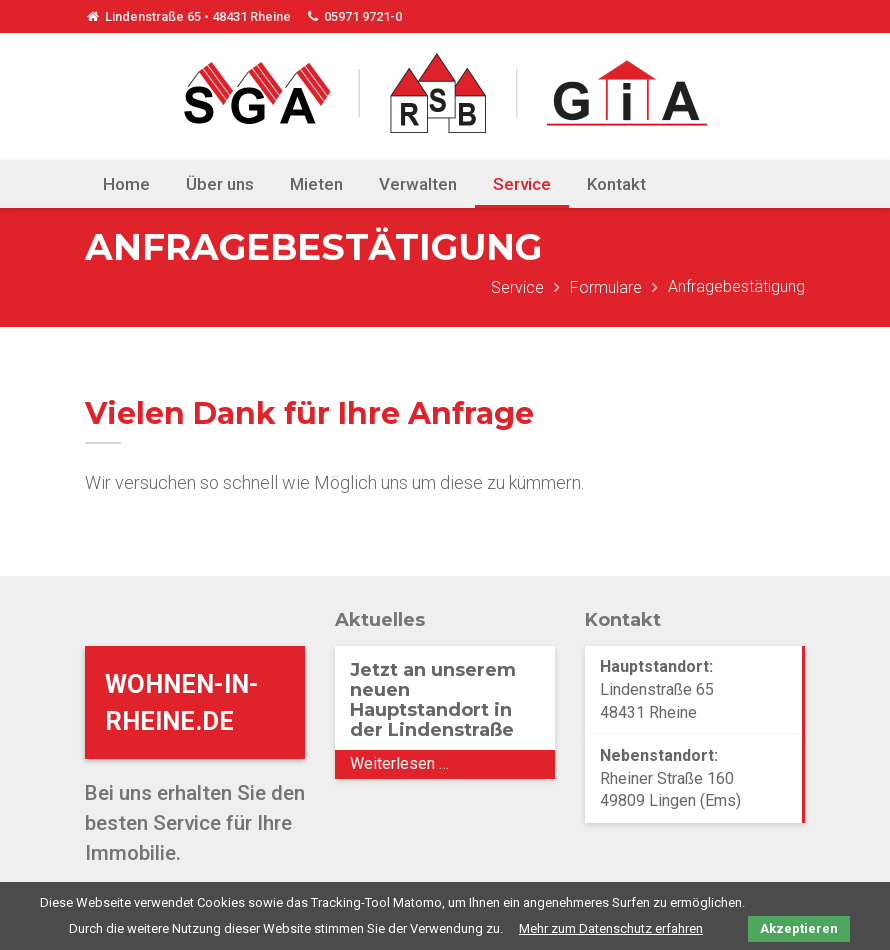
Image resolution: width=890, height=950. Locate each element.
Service (517, 287)
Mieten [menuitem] (316, 184)
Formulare (606, 287)
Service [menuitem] (522, 184)
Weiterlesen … (448, 765)
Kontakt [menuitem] (616, 184)
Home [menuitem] (126, 184)
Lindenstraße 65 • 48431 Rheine (188, 16)
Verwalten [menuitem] (418, 184)
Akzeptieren (799, 928)
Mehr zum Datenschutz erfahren (611, 928)
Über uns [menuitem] (220, 184)
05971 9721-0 (354, 16)
